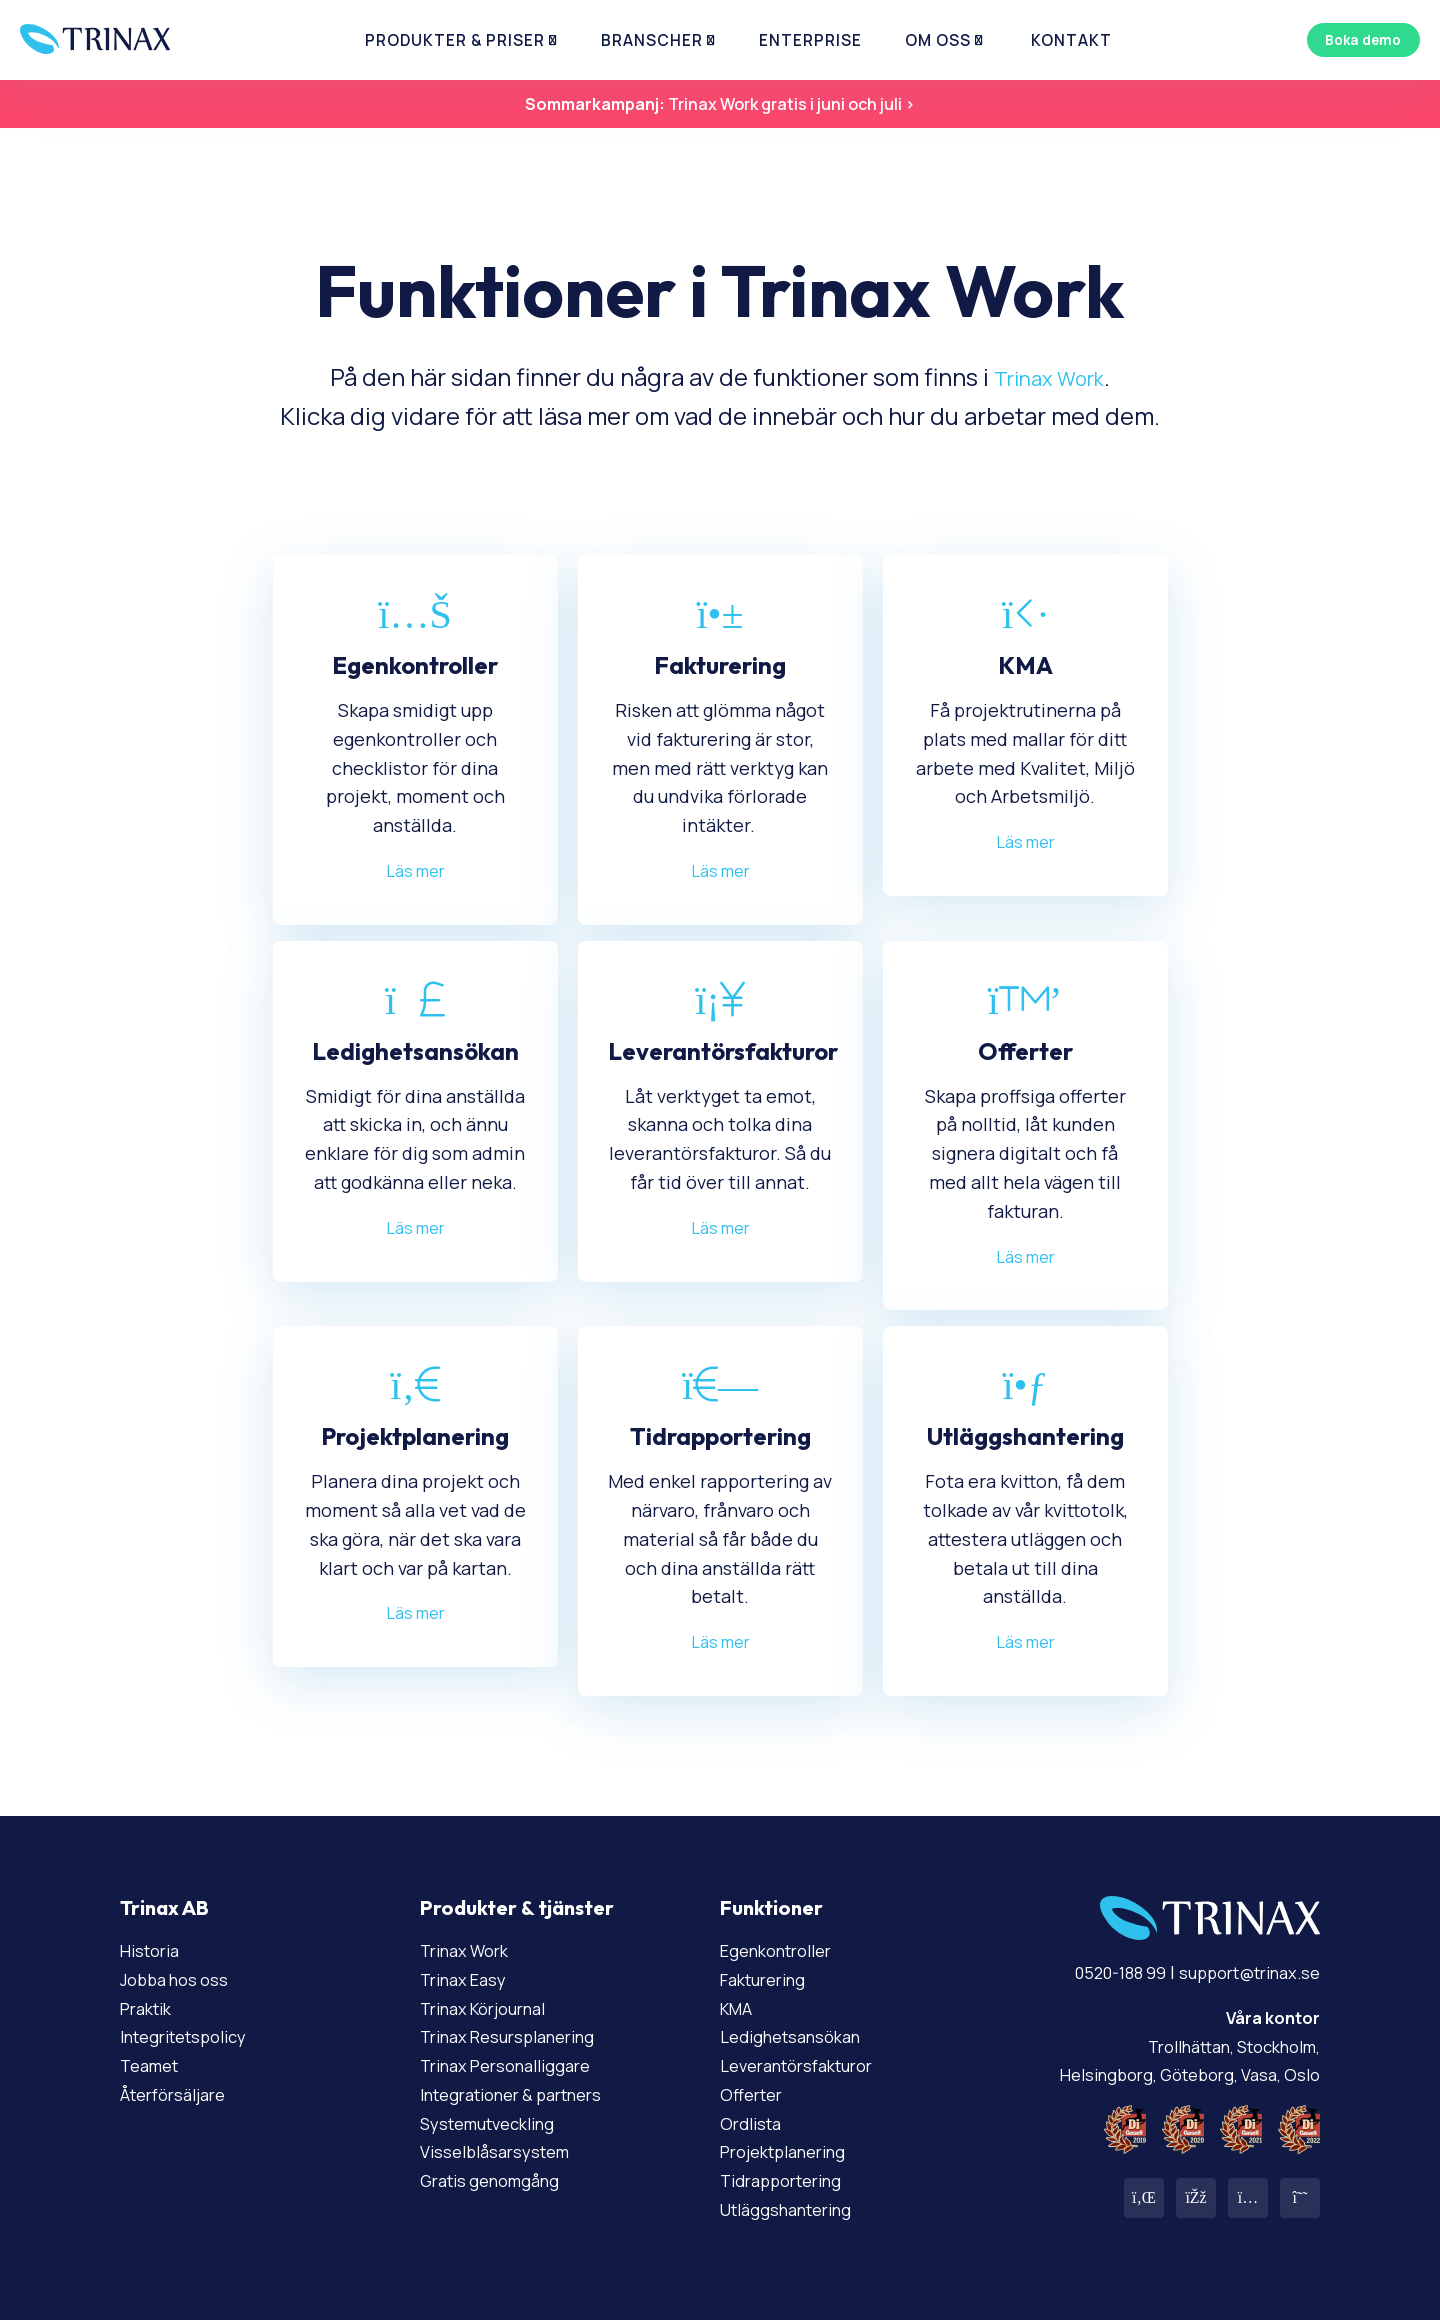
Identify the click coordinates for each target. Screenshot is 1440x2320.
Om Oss (905, 40)
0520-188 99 (1097, 1972)
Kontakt (1020, 40)
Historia (153, 1950)
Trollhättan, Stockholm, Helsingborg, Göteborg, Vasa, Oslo (1177, 2046)
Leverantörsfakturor (806, 2065)
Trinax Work (1049, 376)
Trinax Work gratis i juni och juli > (720, 104)
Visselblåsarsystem (502, 2151)
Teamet (153, 2065)
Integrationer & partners (524, 2094)
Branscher (657, 40)
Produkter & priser (482, 40)
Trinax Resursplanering (518, 2036)
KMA (738, 2008)
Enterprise (796, 40)
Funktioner (771, 1907)
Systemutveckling (496, 2123)
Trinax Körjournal (492, 2008)
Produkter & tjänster (517, 1907)
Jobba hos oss (180, 1979)
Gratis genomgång (498, 2180)
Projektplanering (792, 2151)
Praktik (150, 2008)
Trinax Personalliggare (515, 2065)
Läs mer (415, 870)
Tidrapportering (788, 2180)
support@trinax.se (1240, 1972)
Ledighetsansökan (798, 2036)
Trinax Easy (468, 1979)
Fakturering (769, 1979)
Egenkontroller (784, 1950)
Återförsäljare (179, 2094)
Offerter (755, 2094)
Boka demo (1354, 39)
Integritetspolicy (192, 2036)
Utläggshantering (794, 2209)
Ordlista (754, 2123)
